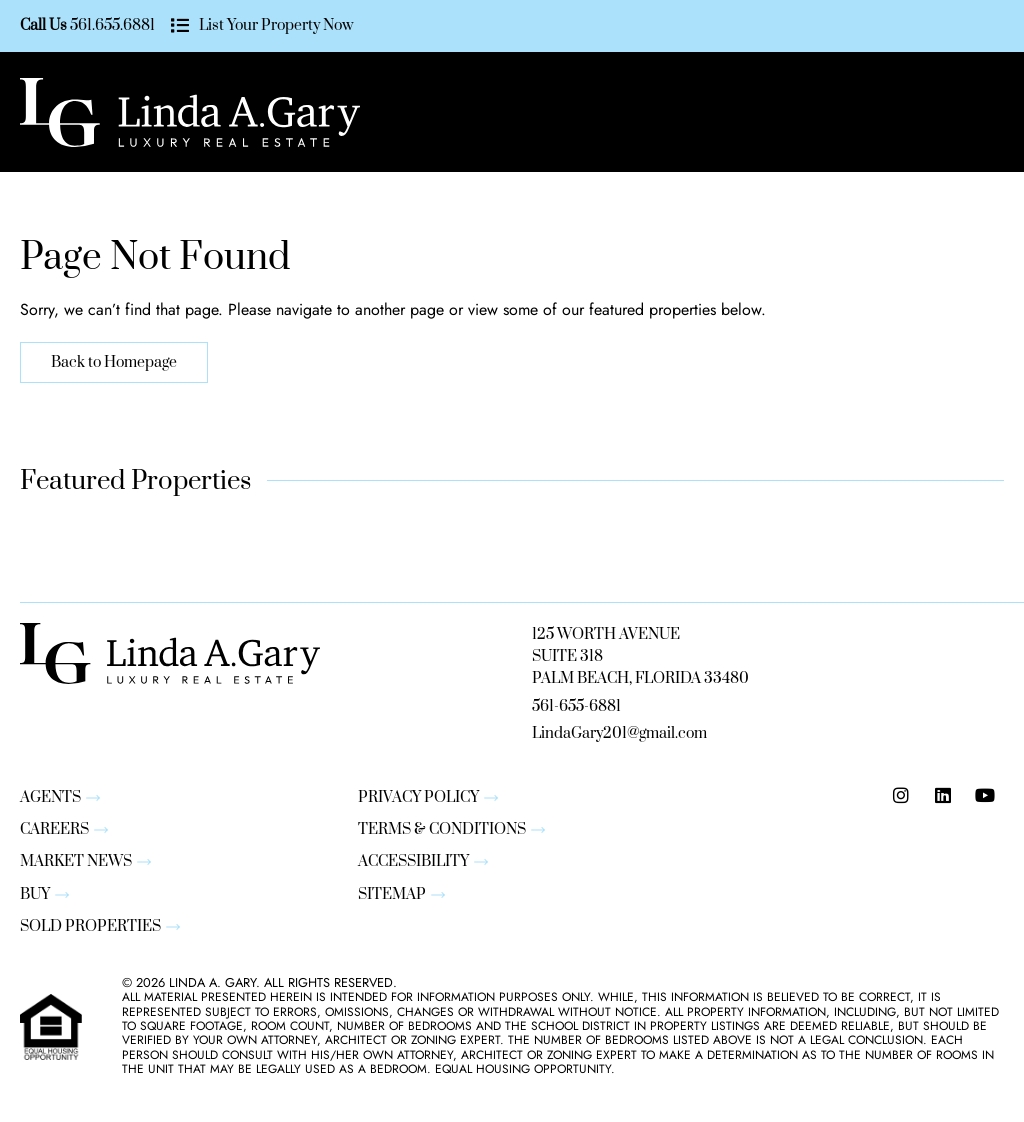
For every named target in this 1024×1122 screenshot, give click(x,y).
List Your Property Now (275, 25)
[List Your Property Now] (179, 26)
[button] (886, 112)
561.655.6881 (112, 25)
